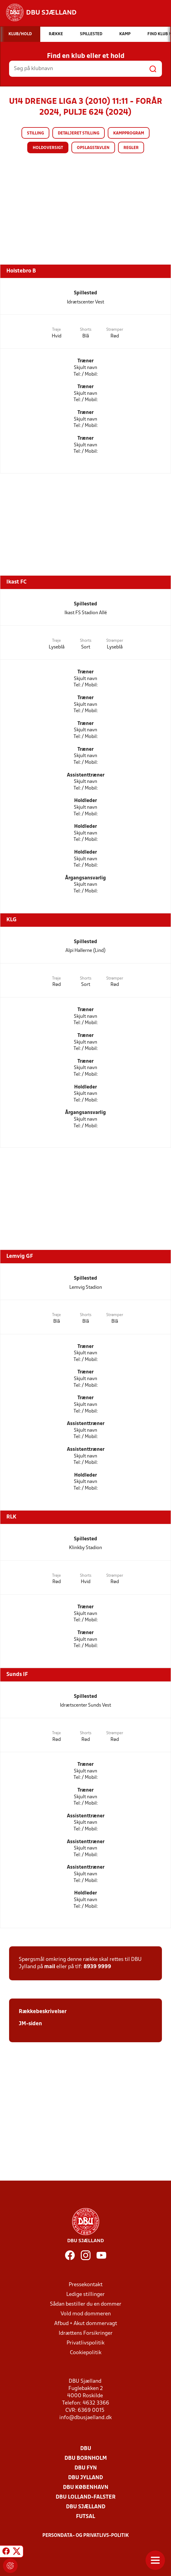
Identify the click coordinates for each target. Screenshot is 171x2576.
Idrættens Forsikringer (86, 2333)
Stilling (35, 133)
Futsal (85, 2516)
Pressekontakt (86, 2284)
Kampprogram (128, 133)
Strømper (114, 330)
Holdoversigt (48, 148)
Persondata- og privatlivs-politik (85, 2536)
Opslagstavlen (93, 148)
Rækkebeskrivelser (43, 2011)
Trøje (56, 330)
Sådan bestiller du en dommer (85, 2304)
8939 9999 (97, 1966)
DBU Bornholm (85, 2458)
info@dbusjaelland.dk (85, 2417)
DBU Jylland (85, 2477)
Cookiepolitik (85, 2352)
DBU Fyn (85, 2468)
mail (49, 1966)
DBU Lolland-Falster (86, 2497)
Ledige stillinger (85, 2294)
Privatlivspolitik (85, 2343)
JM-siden (30, 2023)
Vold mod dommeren (86, 2314)
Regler (131, 148)
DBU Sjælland (85, 2507)
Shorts (85, 330)
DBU (85, 2448)
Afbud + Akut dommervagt (85, 2323)
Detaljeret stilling (78, 133)
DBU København (85, 2487)
